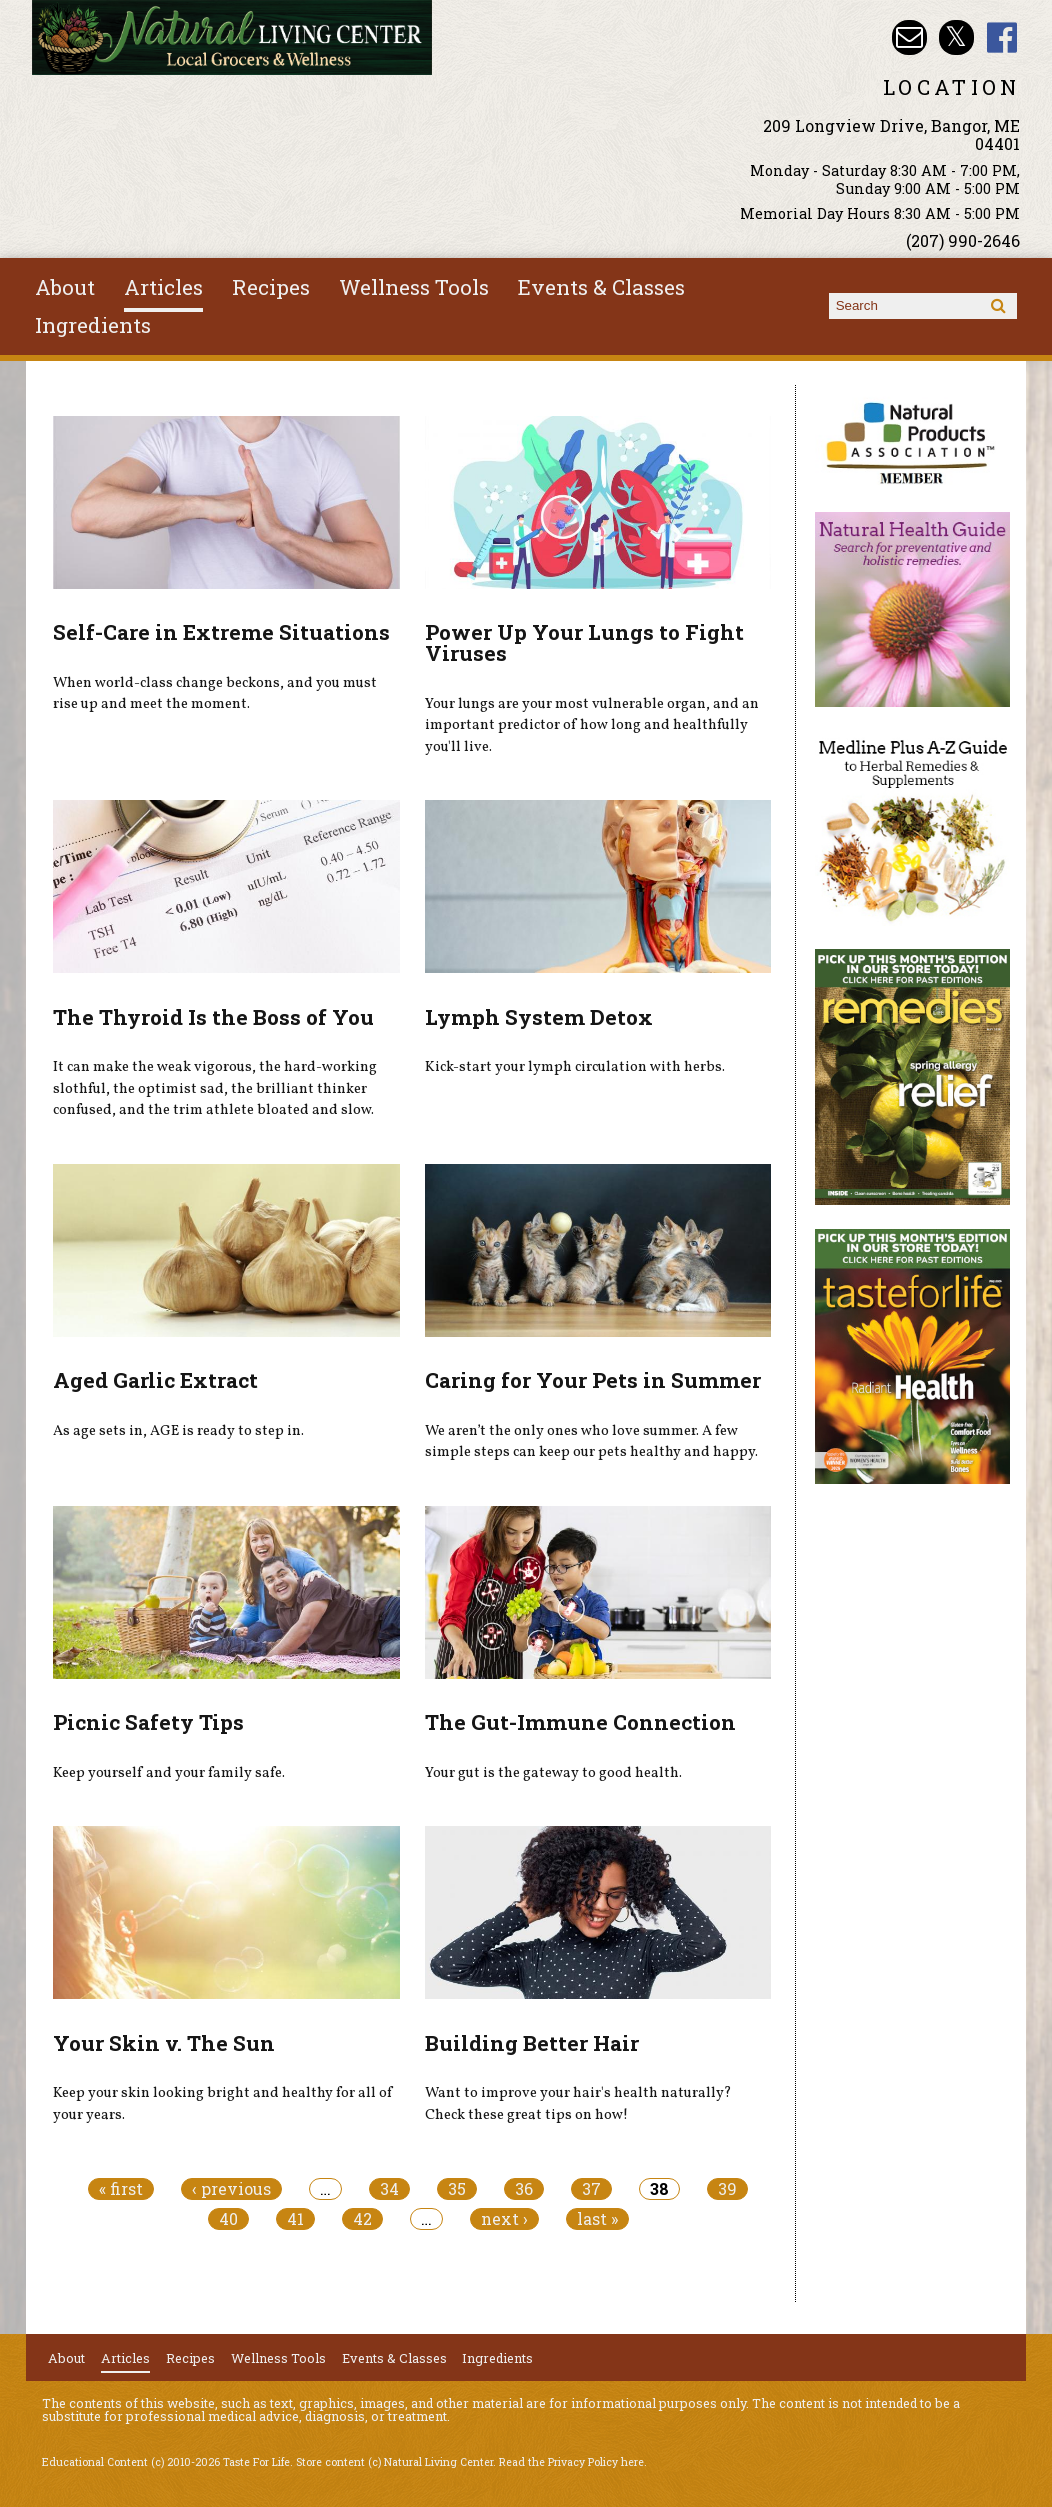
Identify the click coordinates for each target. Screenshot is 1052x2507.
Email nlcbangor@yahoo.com (909, 37)
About (65, 287)
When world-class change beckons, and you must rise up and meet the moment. (215, 694)
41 (295, 2219)
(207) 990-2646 (963, 240)
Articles (163, 287)
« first (121, 2189)
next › (504, 2219)
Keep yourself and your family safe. (169, 1773)
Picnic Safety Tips (148, 1722)
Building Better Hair (532, 2043)
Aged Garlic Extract (155, 1380)
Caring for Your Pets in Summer (593, 1380)
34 (389, 2189)
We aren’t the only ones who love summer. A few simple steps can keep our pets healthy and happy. (591, 1442)
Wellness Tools (414, 287)
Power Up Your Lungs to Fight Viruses (584, 642)
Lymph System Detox (539, 1017)
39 (727, 2189)
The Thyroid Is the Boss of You (213, 1017)
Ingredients (93, 325)
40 (228, 2219)
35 (457, 2189)
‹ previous (231, 2189)
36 (524, 2189)
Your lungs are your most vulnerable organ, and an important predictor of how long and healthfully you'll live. (592, 725)
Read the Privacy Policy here (571, 2462)
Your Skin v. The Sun (164, 2043)
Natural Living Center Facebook (1002, 37)
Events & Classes (601, 287)
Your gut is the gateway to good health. (553, 1773)
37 (591, 2189)
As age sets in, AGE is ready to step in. (178, 1431)
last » (597, 2219)
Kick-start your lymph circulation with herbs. (575, 1067)
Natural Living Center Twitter (956, 37)
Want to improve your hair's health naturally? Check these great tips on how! (578, 2104)
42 (362, 2219)
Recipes (271, 287)
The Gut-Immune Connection (580, 1722)
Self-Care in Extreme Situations (221, 632)
